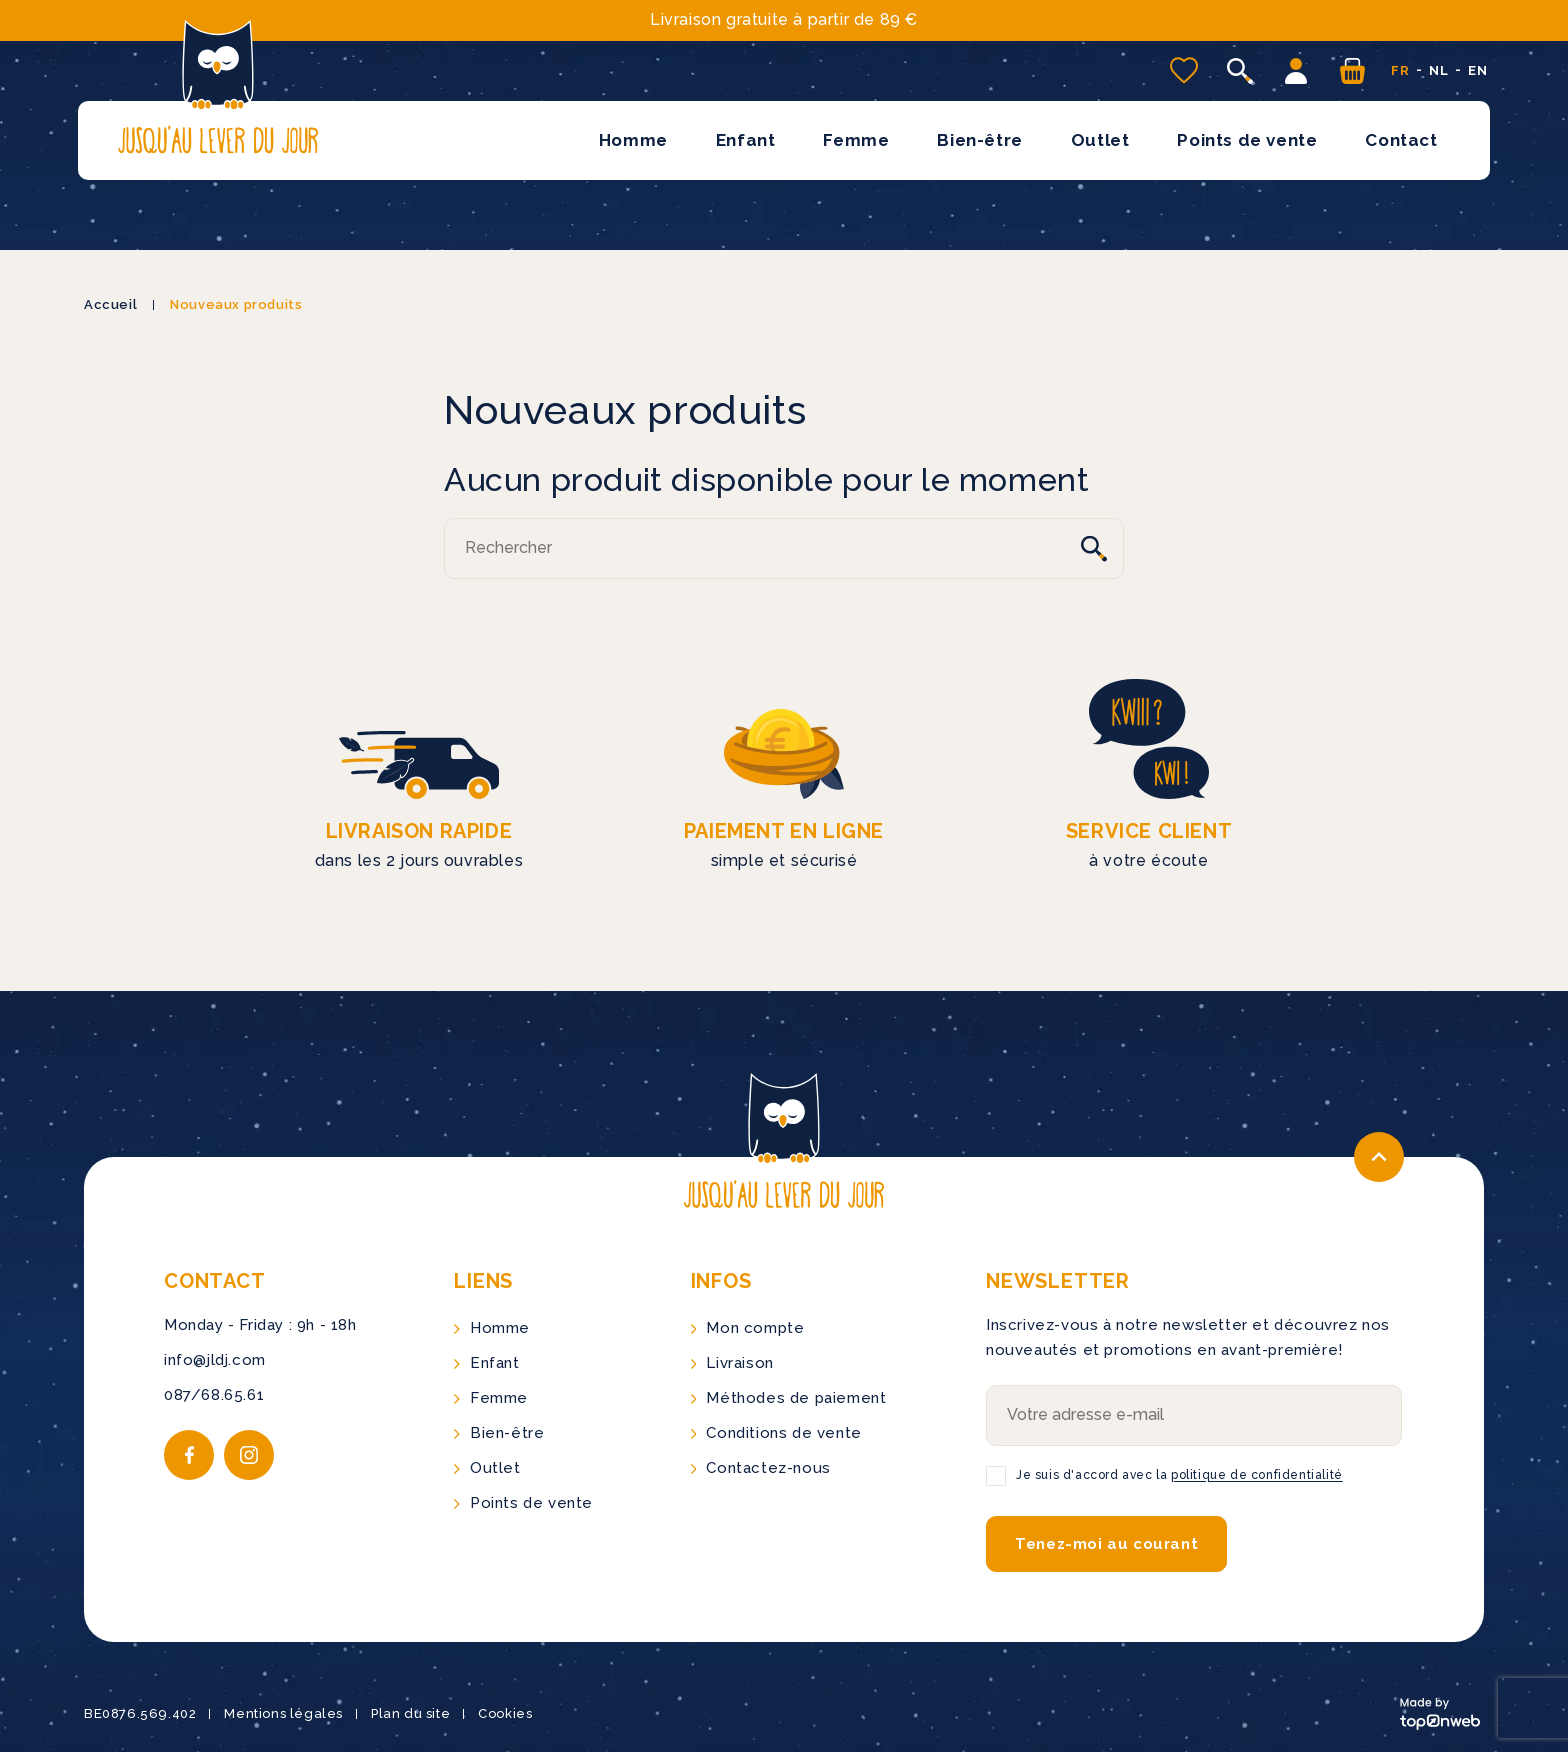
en (1477, 70)
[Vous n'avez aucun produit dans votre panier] (1352, 71)
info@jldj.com (215, 1360)
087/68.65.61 (214, 1395)
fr (1400, 70)
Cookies (505, 1713)
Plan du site (410, 1713)
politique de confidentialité (1257, 1475)
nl (1438, 70)
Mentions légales (283, 1713)
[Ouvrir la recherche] (1240, 71)
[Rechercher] (784, 548)
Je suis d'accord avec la (1179, 1475)
